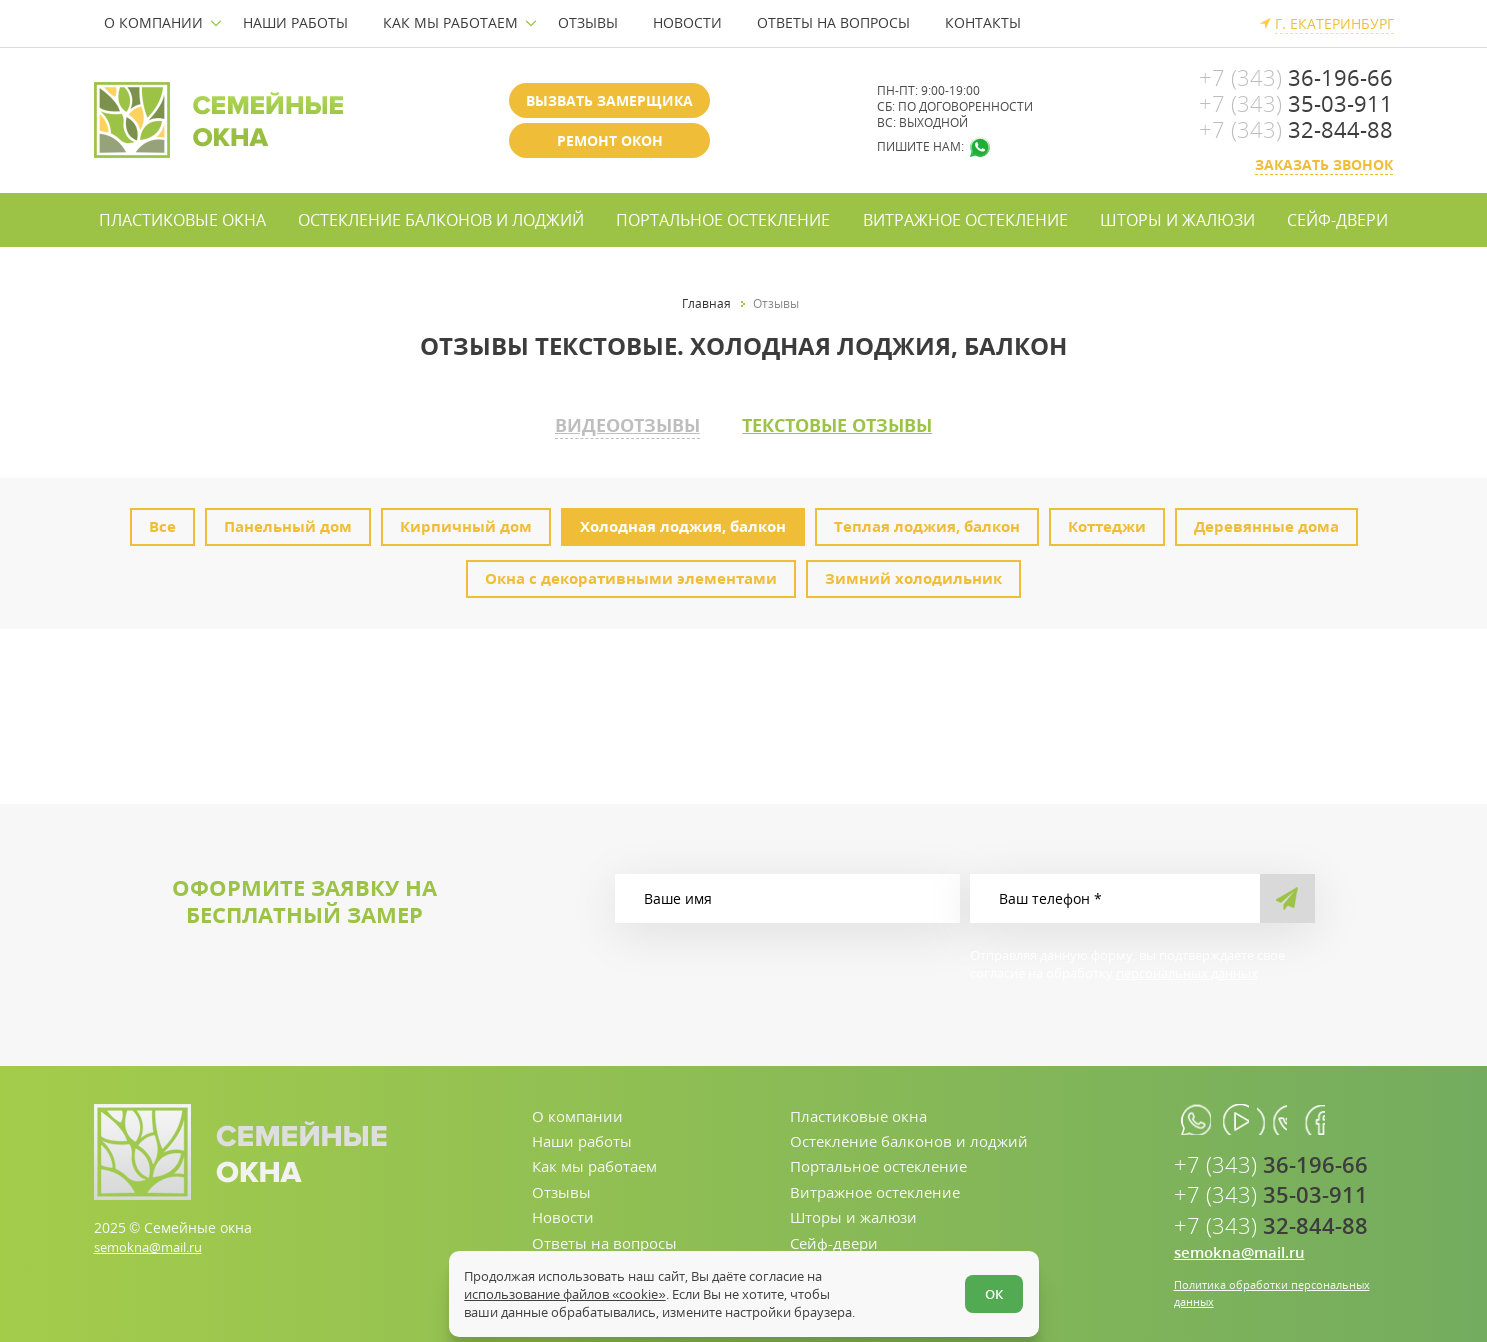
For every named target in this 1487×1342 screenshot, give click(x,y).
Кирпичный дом (466, 521)
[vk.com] (1291, 1116)
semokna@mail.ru (154, 1241)
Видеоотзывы (602, 423)
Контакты (983, 22)
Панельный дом (288, 521)
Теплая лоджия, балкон (927, 521)
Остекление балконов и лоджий (441, 220)
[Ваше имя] (787, 893)
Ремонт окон (610, 140)
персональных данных (1187, 968)
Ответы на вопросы (833, 22)
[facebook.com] (1336, 1116)
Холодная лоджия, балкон (683, 521)
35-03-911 (1296, 103)
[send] (1287, 893)
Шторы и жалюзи (1177, 220)
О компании (153, 22)
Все (162, 521)
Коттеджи (1107, 521)
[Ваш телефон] (1115, 893)
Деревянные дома (1266, 521)
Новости (687, 22)
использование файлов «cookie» (569, 1290)
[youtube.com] (1246, 1116)
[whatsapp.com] (1201, 1116)
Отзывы (588, 22)
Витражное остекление (965, 220)
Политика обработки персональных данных (1280, 1294)
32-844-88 (1296, 129)
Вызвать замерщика (609, 100)
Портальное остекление (723, 220)
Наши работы (295, 22)
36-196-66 (1296, 77)
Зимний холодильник (913, 573)
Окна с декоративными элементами (631, 573)
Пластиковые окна (182, 220)
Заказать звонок (1324, 164)
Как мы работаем (450, 22)
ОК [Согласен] (990, 1290)
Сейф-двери (1337, 220)
